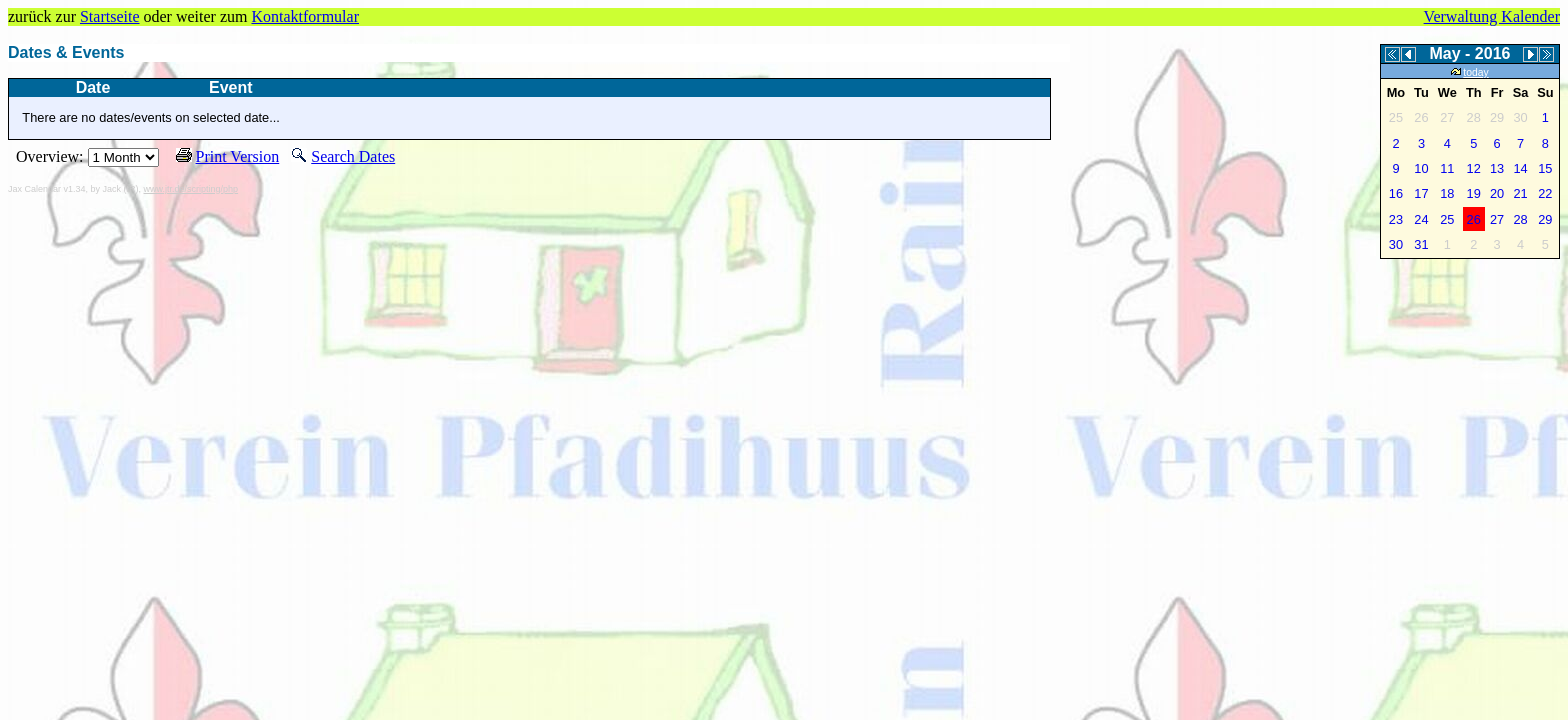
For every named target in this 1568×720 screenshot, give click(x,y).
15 (1545, 168)
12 (1474, 168)
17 (1421, 193)
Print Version (238, 156)
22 (1545, 193)
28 (1520, 219)
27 (1497, 219)
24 (1421, 219)
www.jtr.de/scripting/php (191, 189)
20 (1497, 193)
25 (1447, 219)
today (1469, 72)
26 (1474, 219)
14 (1520, 168)
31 (1421, 244)
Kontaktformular (305, 16)
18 (1447, 193)
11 (1447, 168)
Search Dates (353, 156)
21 (1520, 193)
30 (1396, 244)
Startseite (110, 16)
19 (1474, 193)
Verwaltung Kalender (1492, 16)
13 (1497, 168)
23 (1396, 219)
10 (1421, 168)
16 (1396, 193)
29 (1545, 219)
